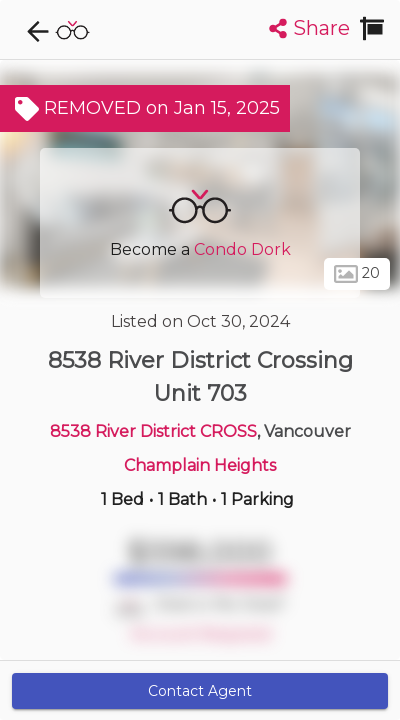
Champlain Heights (200, 465)
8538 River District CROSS (153, 431)
